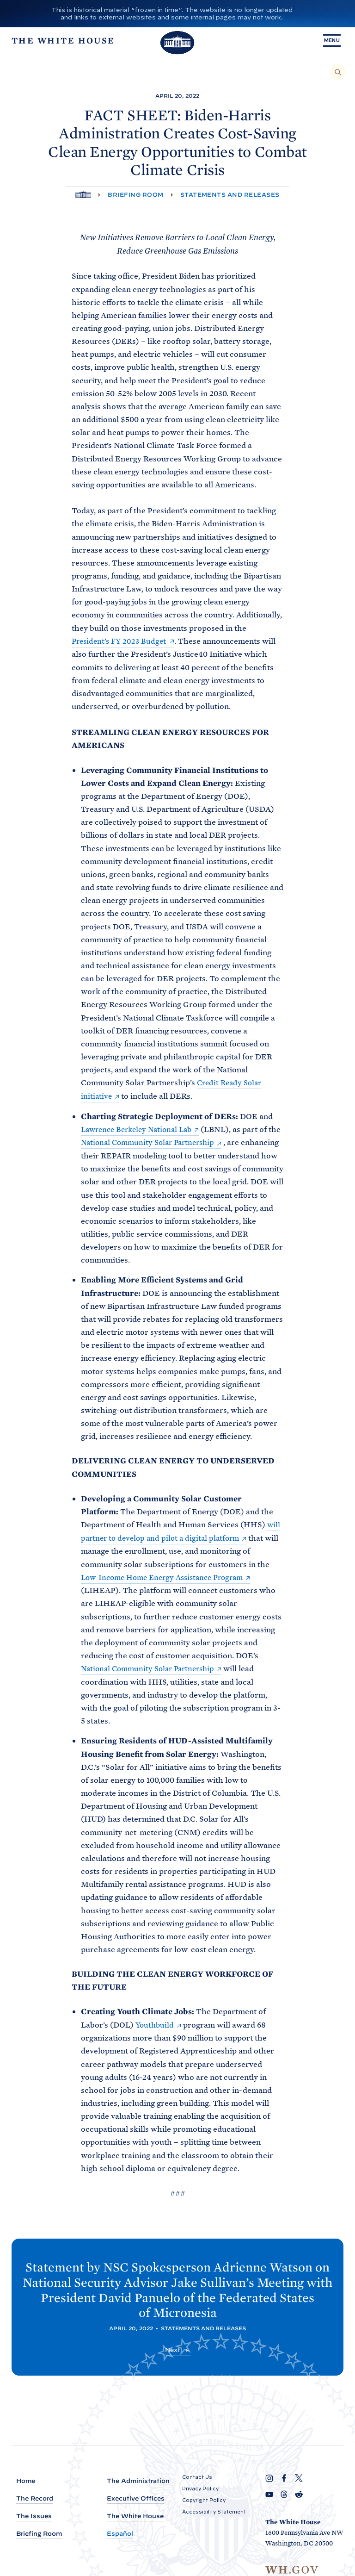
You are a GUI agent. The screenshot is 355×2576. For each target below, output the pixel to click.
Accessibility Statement (214, 2511)
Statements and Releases (230, 194)
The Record (34, 2498)
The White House (135, 2516)
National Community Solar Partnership (166, 1142)
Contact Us (197, 2477)
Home (25, 2480)
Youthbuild (155, 2022)
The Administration (138, 2480)
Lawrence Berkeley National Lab (140, 1128)
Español (120, 2534)
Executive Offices (136, 2498)
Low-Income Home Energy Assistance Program (168, 1575)
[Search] (338, 72)
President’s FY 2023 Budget (121, 641)
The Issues (34, 2516)
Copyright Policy (204, 2500)
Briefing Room (135, 194)
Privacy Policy (200, 2488)
